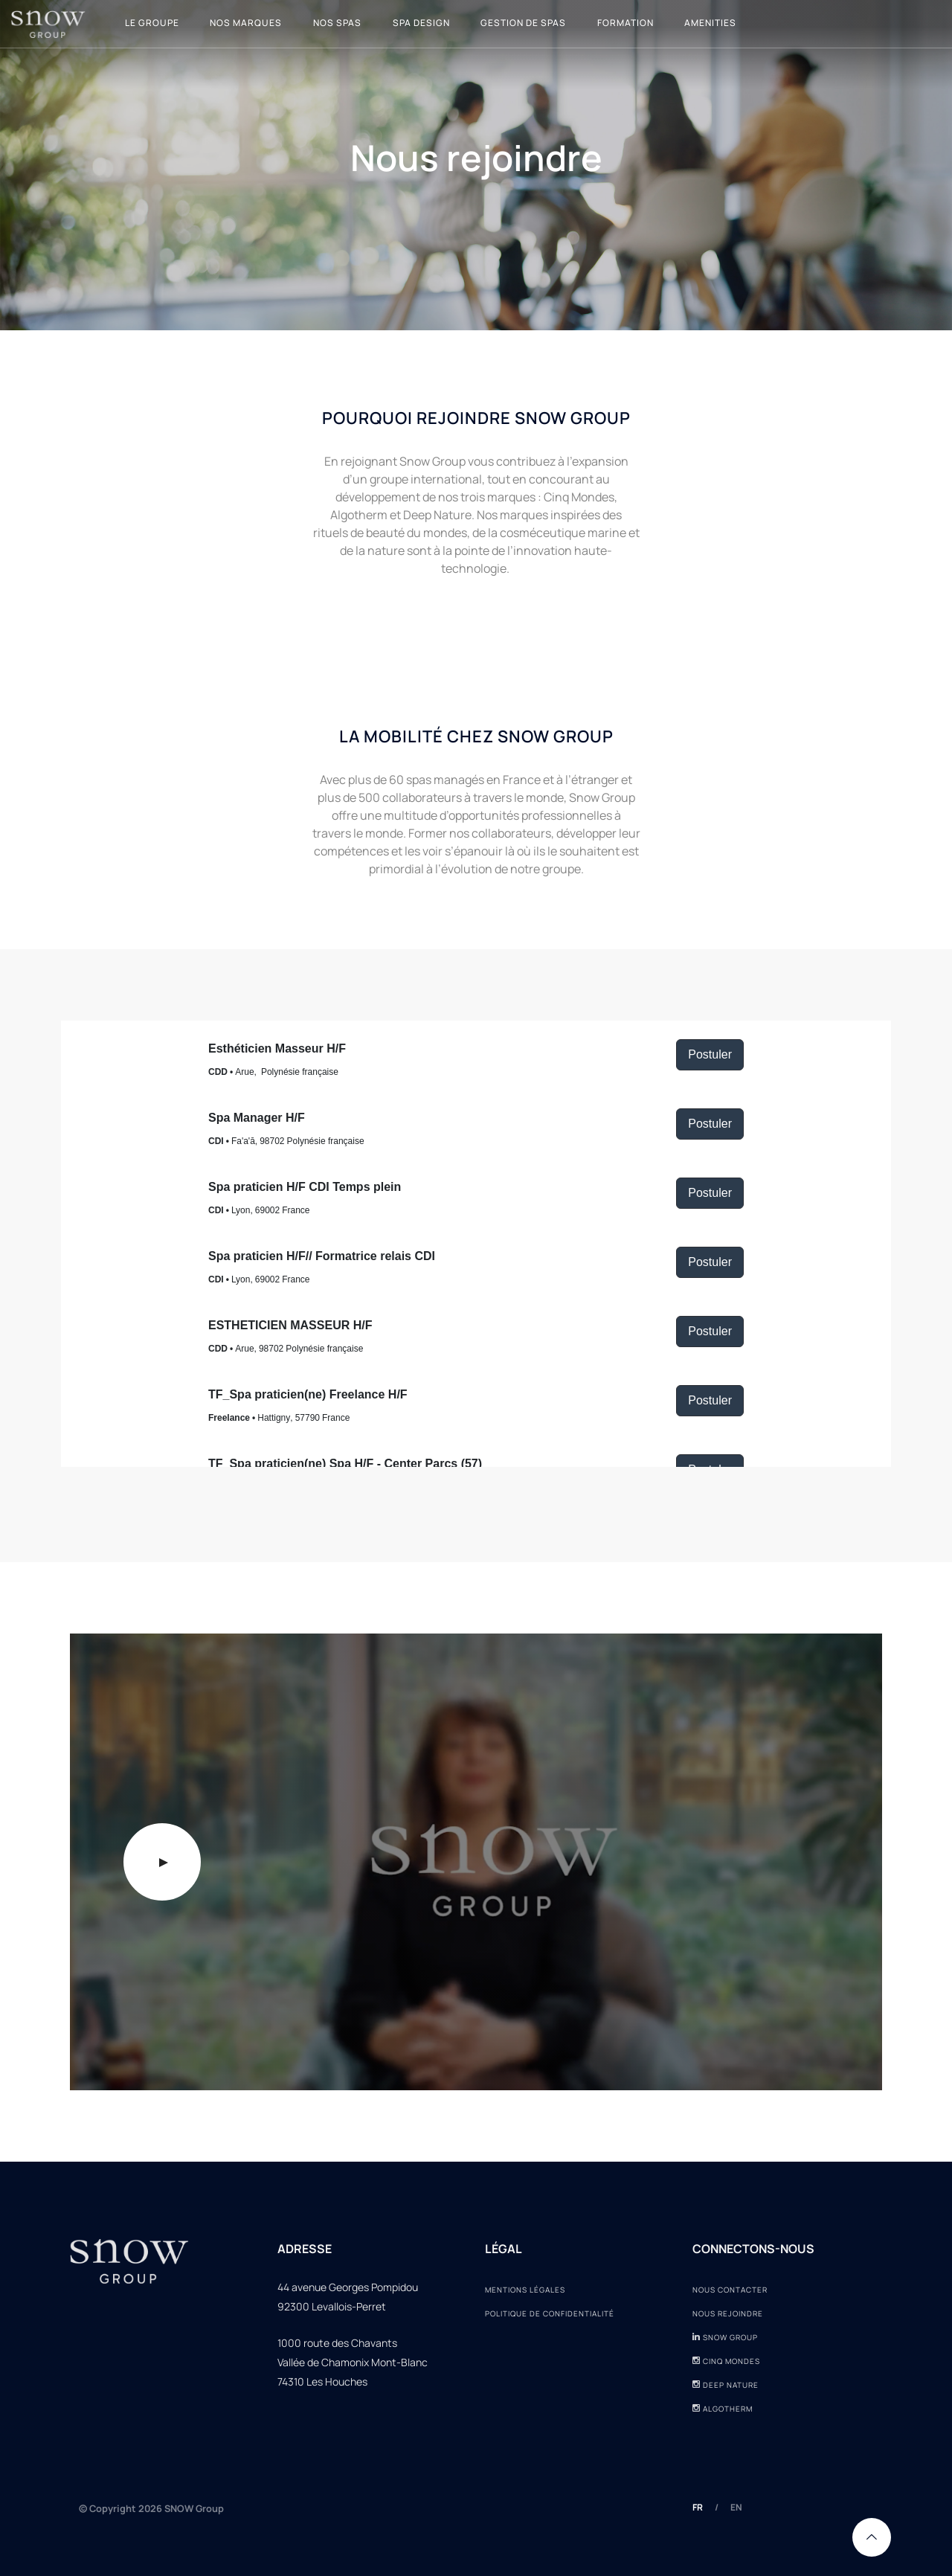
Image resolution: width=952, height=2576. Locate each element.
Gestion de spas (523, 22)
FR (697, 2507)
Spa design (421, 22)
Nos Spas (337, 22)
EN (736, 2507)
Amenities (710, 22)
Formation (625, 22)
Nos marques (246, 22)
